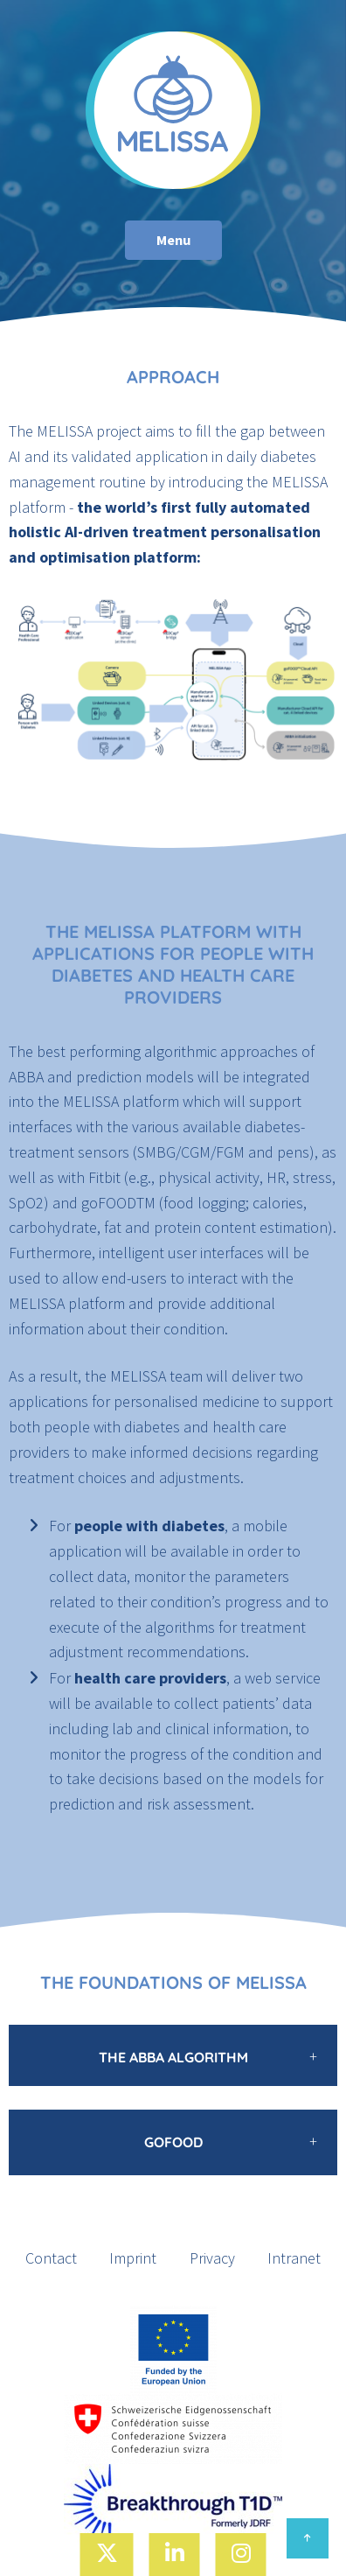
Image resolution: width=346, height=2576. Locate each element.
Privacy (212, 2258)
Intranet (294, 2258)
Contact (51, 2258)
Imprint (132, 2258)
